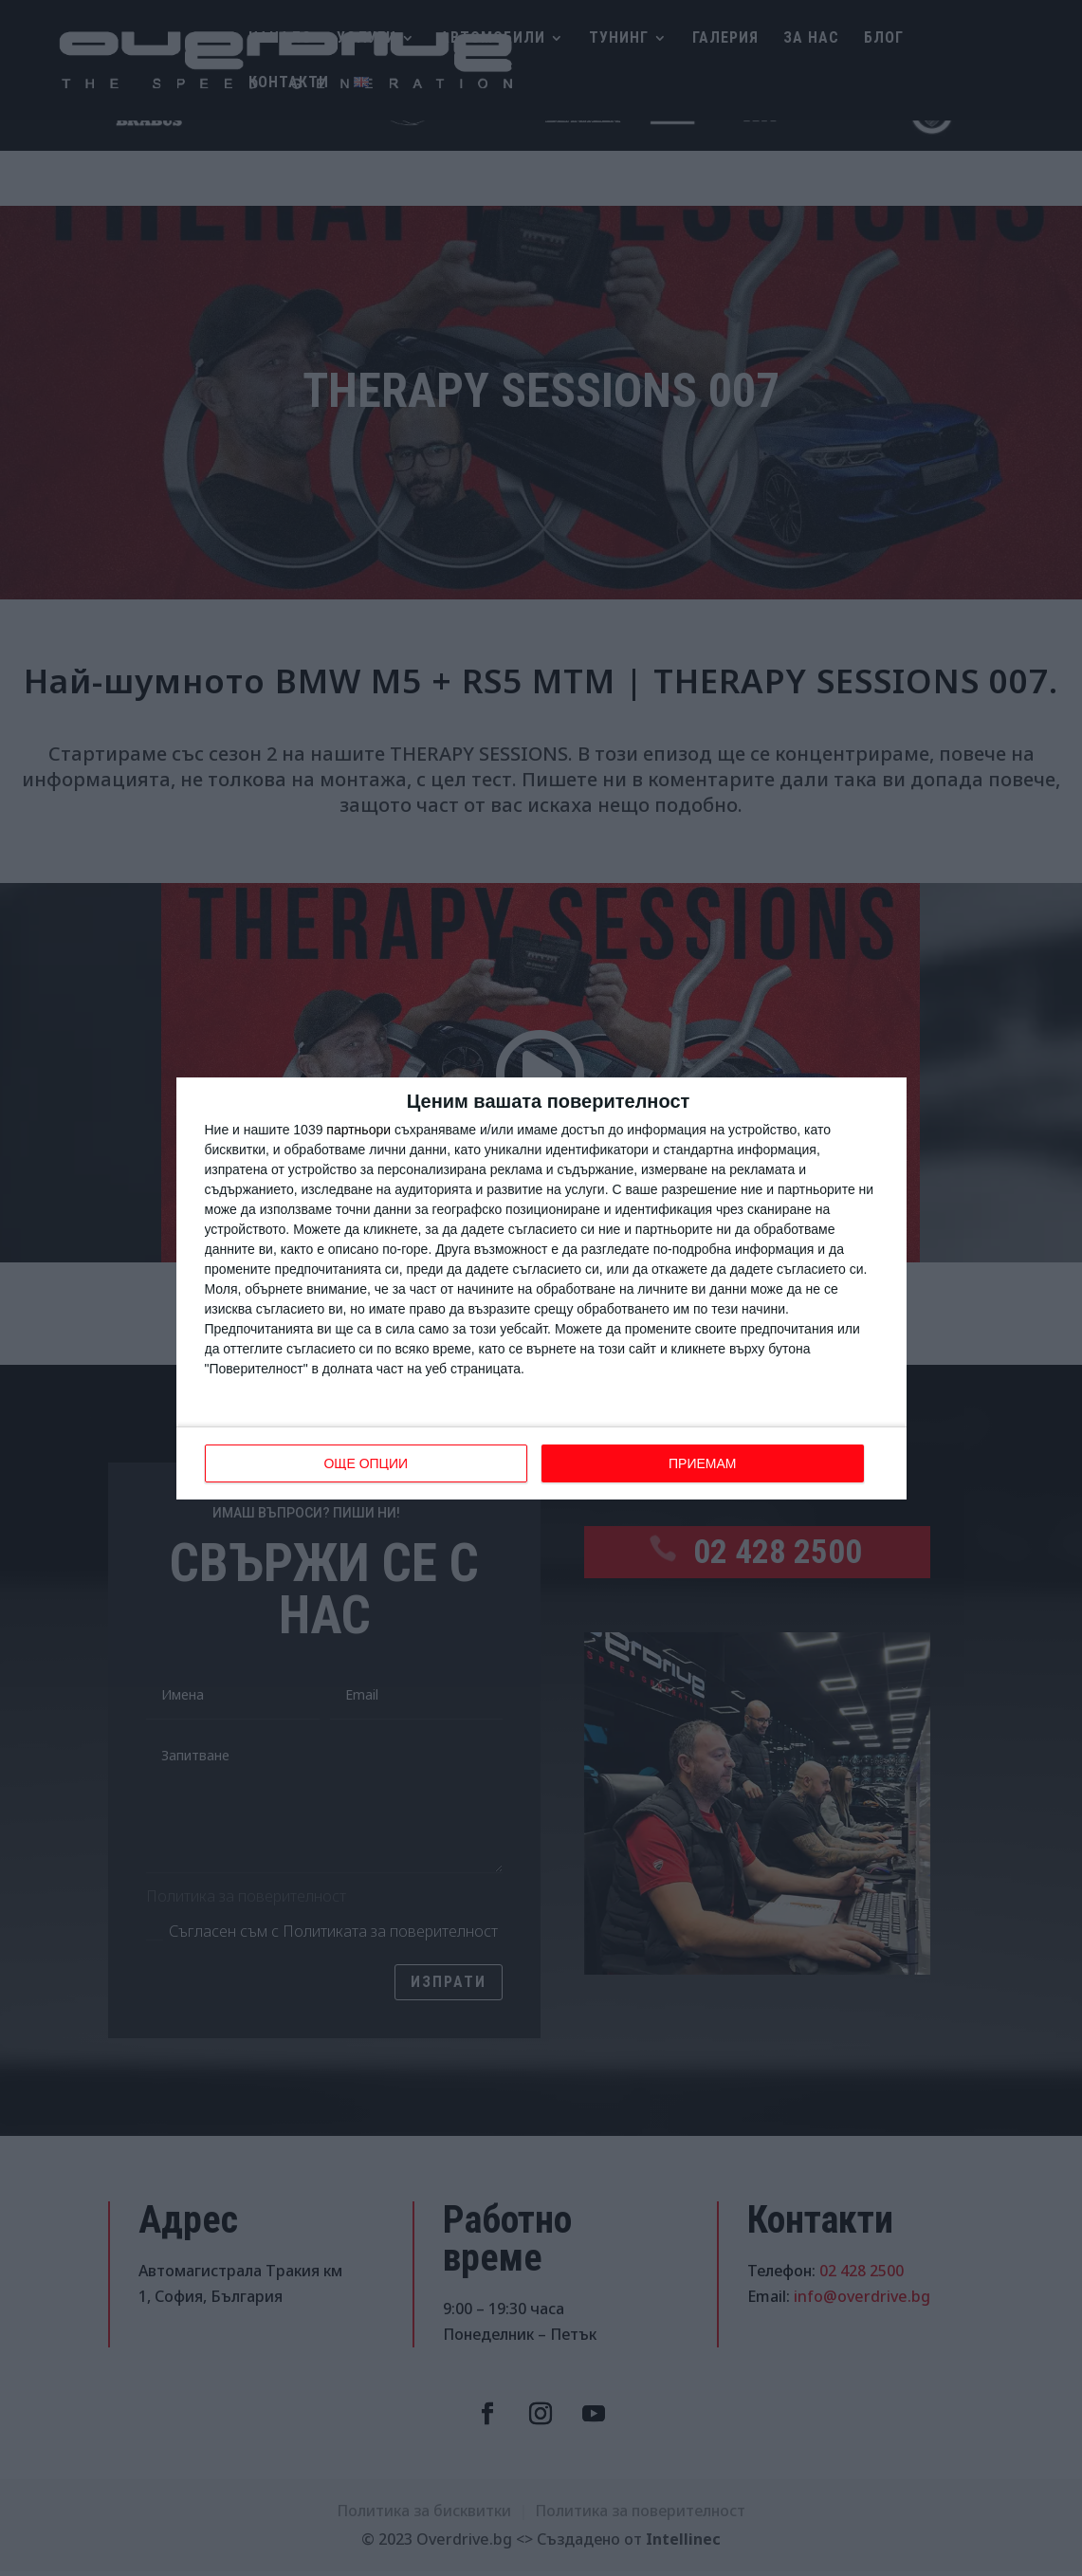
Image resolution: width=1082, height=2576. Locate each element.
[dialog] (541, 1288)
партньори (358, 1129)
